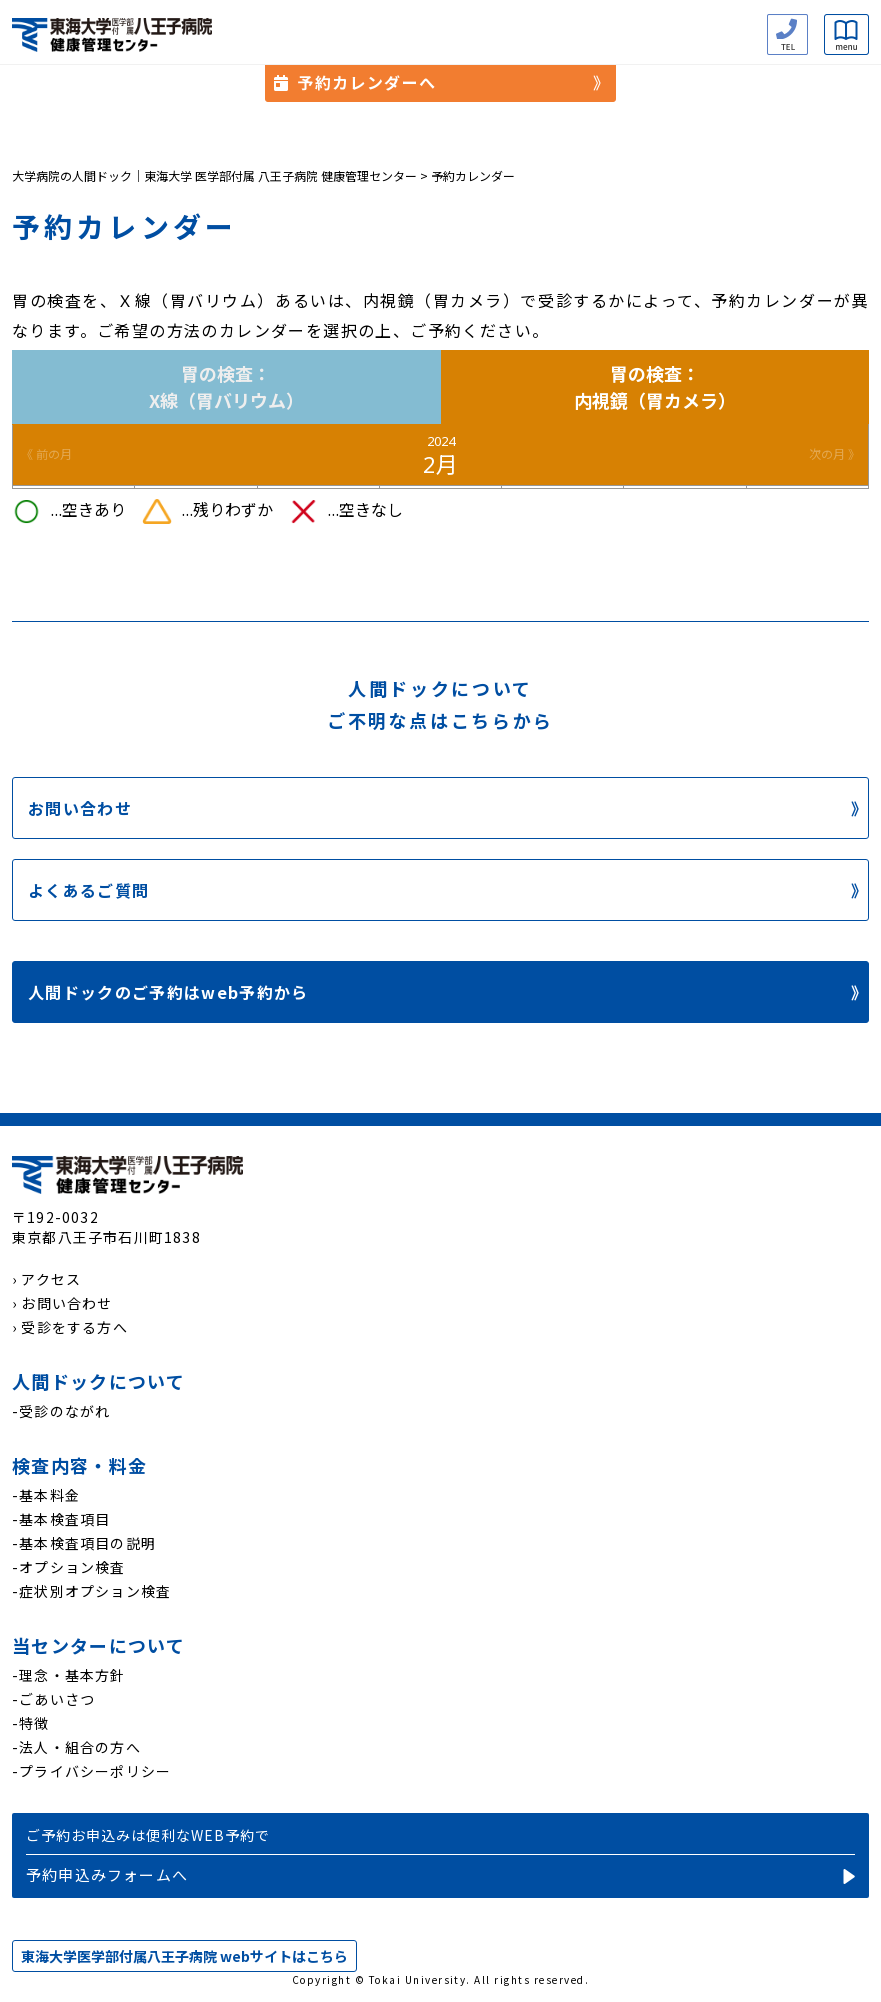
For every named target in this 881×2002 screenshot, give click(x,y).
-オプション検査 (69, 1567)
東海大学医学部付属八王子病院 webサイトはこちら (184, 1956)
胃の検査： (226, 387)
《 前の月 (46, 454)
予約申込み (440, 1855)
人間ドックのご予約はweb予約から (168, 992)
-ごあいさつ (53, 1699)
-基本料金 (46, 1495)
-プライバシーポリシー (91, 1771)
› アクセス (46, 1279)
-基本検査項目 (61, 1519)
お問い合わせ (80, 808)
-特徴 (31, 1723)
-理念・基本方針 (69, 1675)
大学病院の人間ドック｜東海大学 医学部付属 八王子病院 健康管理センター (214, 175)
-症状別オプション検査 (91, 1591)
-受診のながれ (61, 1411)
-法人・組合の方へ (76, 1747)
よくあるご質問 (88, 890)
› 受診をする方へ (70, 1327)
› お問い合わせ (62, 1303)
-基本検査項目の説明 (84, 1543)
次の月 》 (834, 454)
